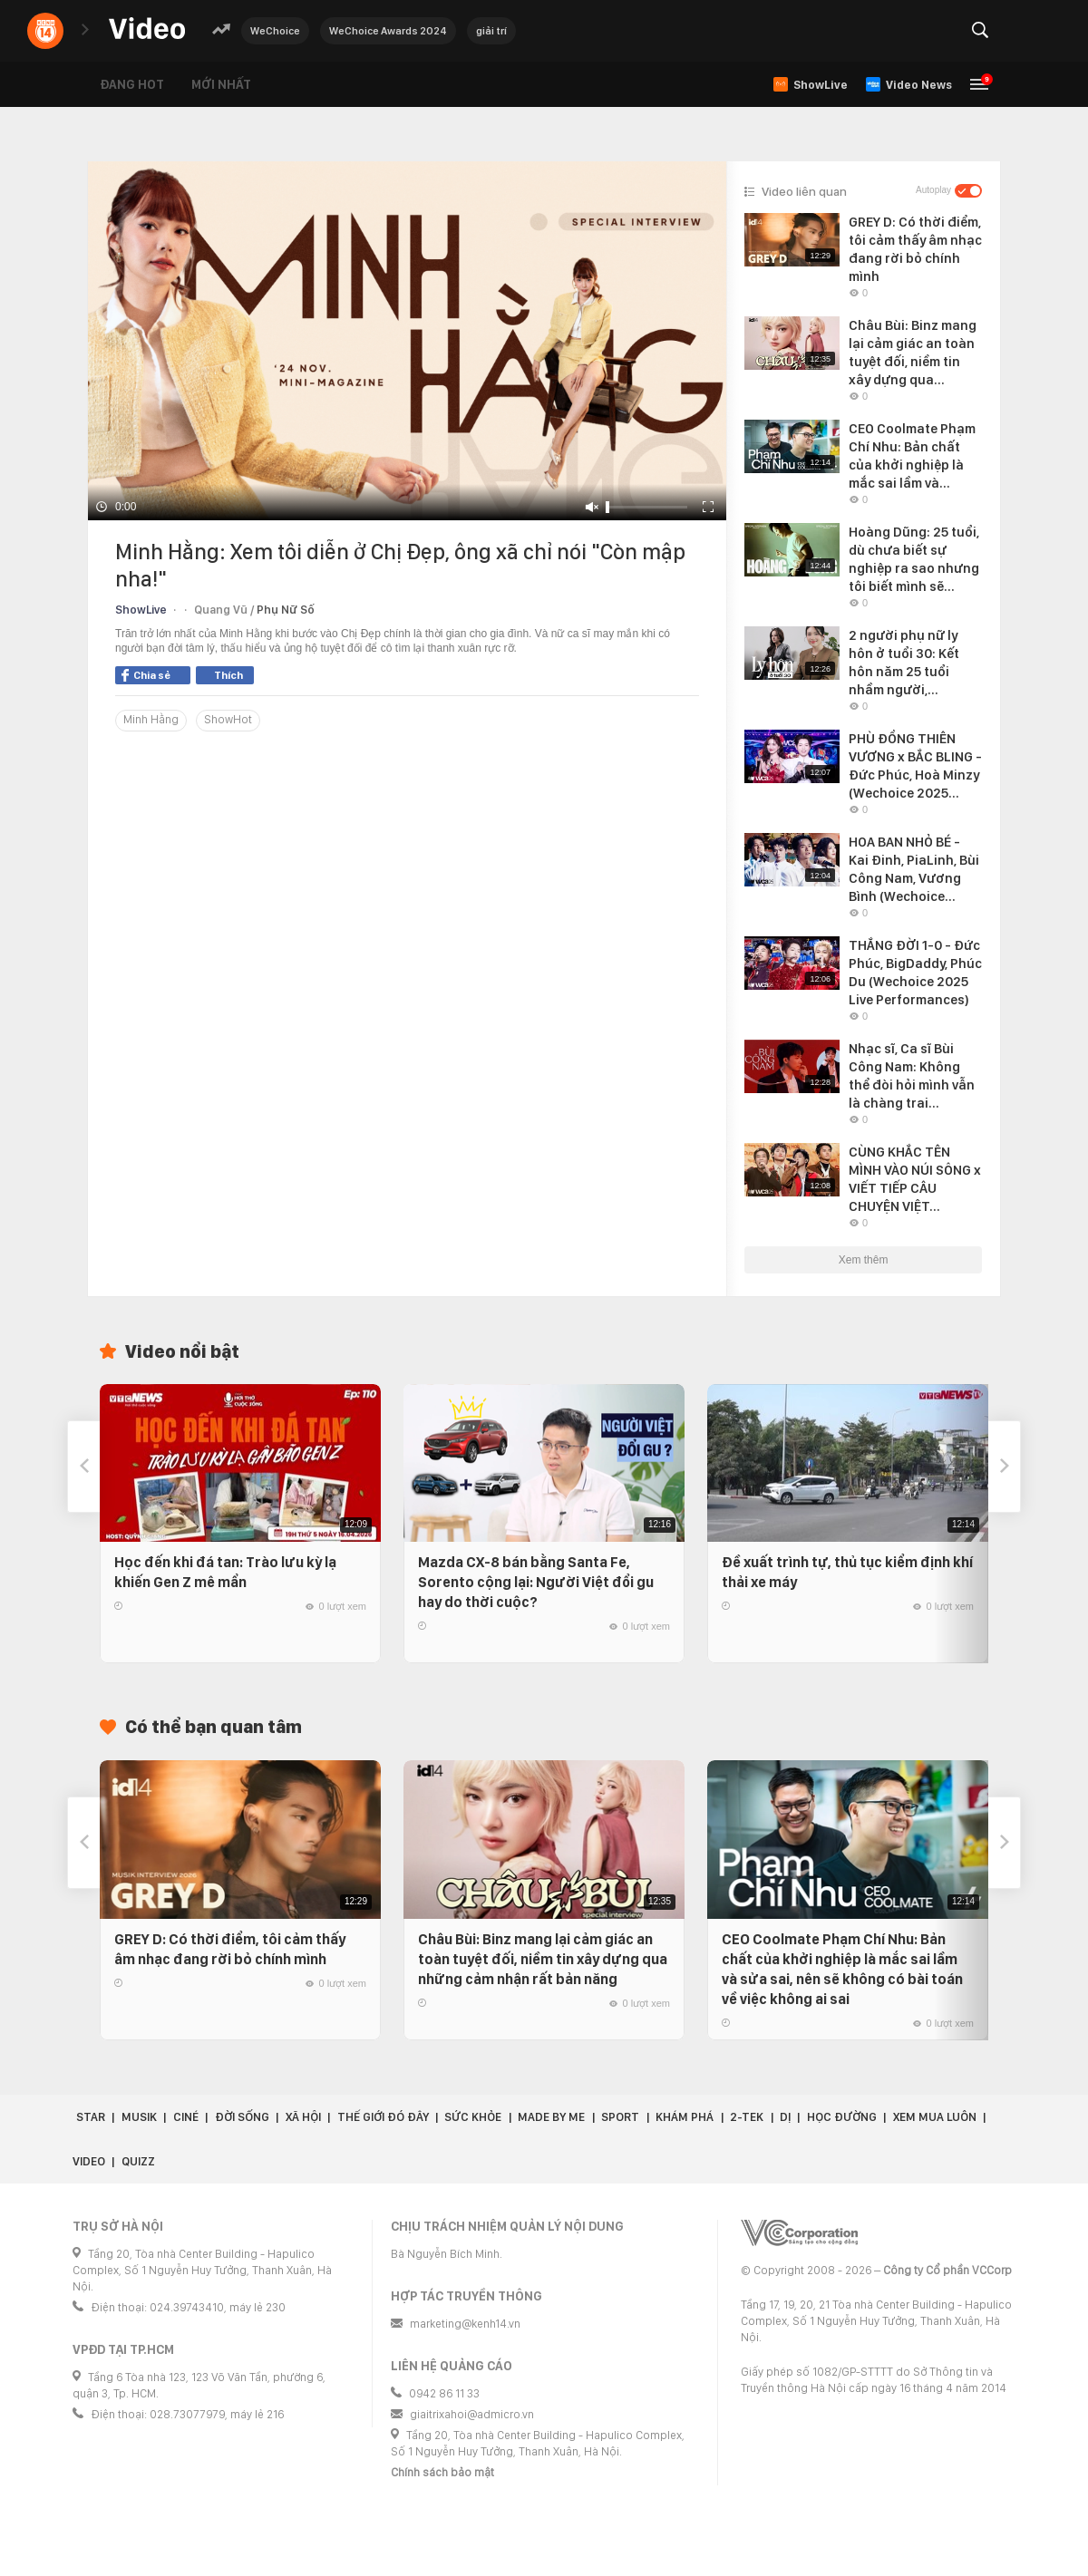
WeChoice (275, 30)
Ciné (186, 2117)
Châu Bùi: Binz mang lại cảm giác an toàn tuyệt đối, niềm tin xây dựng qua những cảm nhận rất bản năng (542, 1959)
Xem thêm (864, 1260)
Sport (620, 2117)
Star (90, 2117)
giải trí (491, 30)
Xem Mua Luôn (934, 2117)
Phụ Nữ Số (286, 609)
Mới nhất (221, 84)
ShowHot (228, 719)
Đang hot (132, 84)
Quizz (138, 2161)
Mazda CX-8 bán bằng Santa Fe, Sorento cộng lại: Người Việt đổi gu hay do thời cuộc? (536, 1582)
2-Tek (746, 2117)
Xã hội (303, 2117)
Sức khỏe (472, 2117)
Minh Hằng (151, 719)
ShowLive (141, 609)
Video (89, 2161)
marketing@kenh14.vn (465, 2323)
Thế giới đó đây (383, 2117)
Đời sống (242, 2117)
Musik (139, 2117)
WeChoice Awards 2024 (388, 30)
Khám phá (685, 2117)
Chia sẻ (145, 675)
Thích (228, 675)
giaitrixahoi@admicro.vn (472, 2414)
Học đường (842, 2117)
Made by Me (551, 2117)
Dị (785, 2117)
